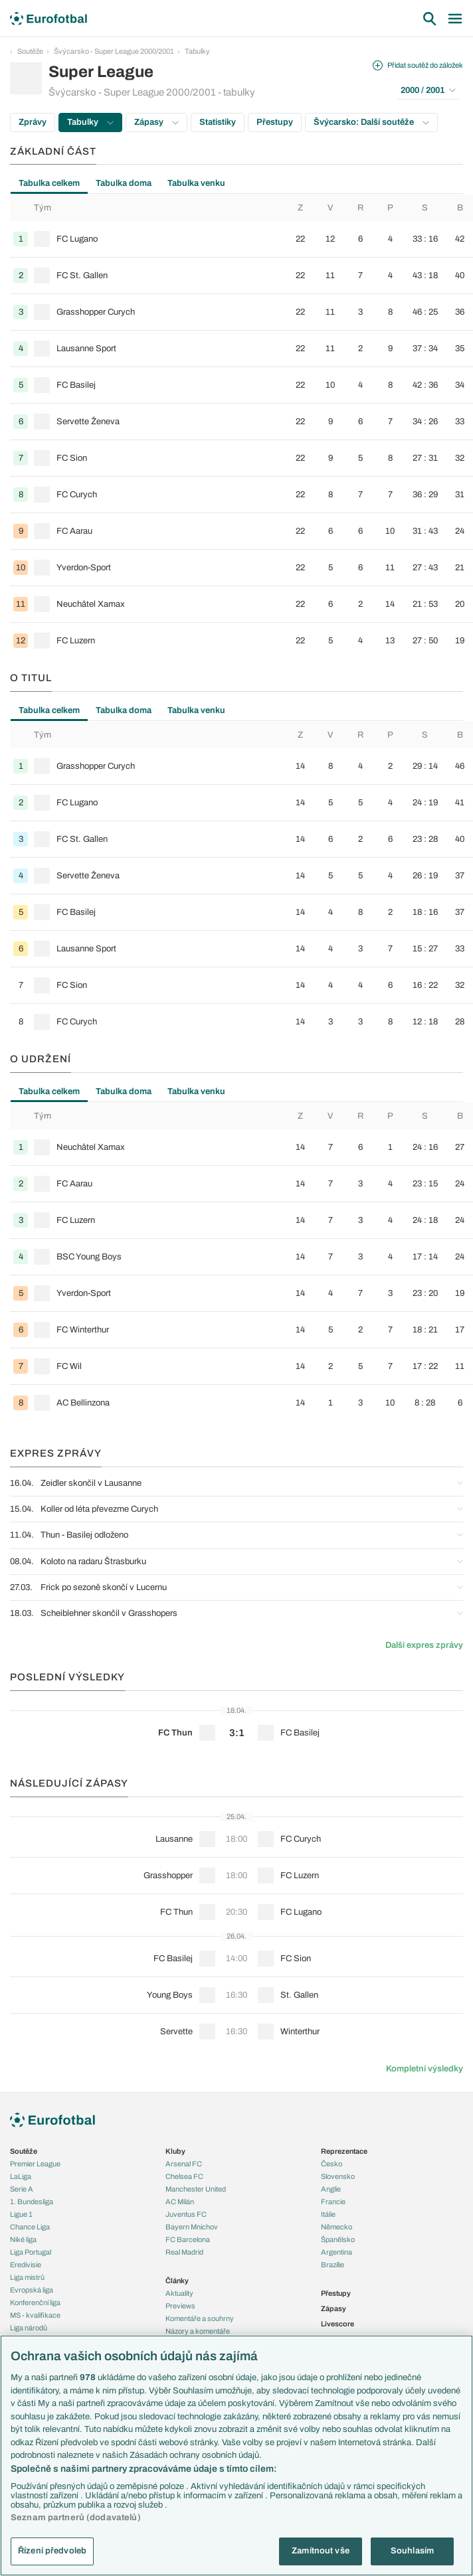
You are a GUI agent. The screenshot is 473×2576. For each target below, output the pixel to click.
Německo (336, 2227)
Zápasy (156, 122)
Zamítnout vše (320, 2550)
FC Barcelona (187, 2239)
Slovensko (338, 2176)
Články (177, 2281)
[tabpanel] (236, 427)
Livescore (337, 2324)
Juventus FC (186, 2214)
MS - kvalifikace (35, 2315)
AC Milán (179, 2202)
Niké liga (23, 2239)
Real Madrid (184, 2252)
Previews (180, 2306)
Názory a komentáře (197, 2331)
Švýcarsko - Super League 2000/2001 (114, 51)
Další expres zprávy (424, 1645)
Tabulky (197, 51)
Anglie (331, 2189)
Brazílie (332, 2265)
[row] (241, 239)
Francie (333, 2202)
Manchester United (195, 2189)
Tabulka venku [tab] (196, 183)
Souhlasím (412, 2550)
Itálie (328, 2214)
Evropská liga (31, 2290)
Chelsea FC (184, 2176)
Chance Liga (30, 2227)
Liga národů (28, 2328)
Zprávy (33, 122)
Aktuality (179, 2293)
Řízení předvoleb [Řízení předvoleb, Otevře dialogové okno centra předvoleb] (52, 2550)
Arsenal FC (183, 2164)
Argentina (336, 2252)
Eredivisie (25, 2265)
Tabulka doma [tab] (123, 183)
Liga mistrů (27, 2277)
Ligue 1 (21, 2214)
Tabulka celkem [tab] (49, 183)
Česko (331, 2164)
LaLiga (20, 2176)
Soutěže (30, 51)
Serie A (21, 2189)
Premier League (35, 2164)
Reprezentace (344, 2151)
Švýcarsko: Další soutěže (371, 122)
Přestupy (274, 122)
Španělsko (338, 2239)
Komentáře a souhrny (199, 2318)
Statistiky (217, 122)
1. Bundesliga (31, 2202)
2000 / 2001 (428, 90)
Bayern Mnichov (191, 2227)
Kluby (175, 2151)
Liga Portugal (30, 2252)
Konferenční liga (35, 2302)
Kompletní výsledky (424, 2068)
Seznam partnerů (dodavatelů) (76, 2517)
